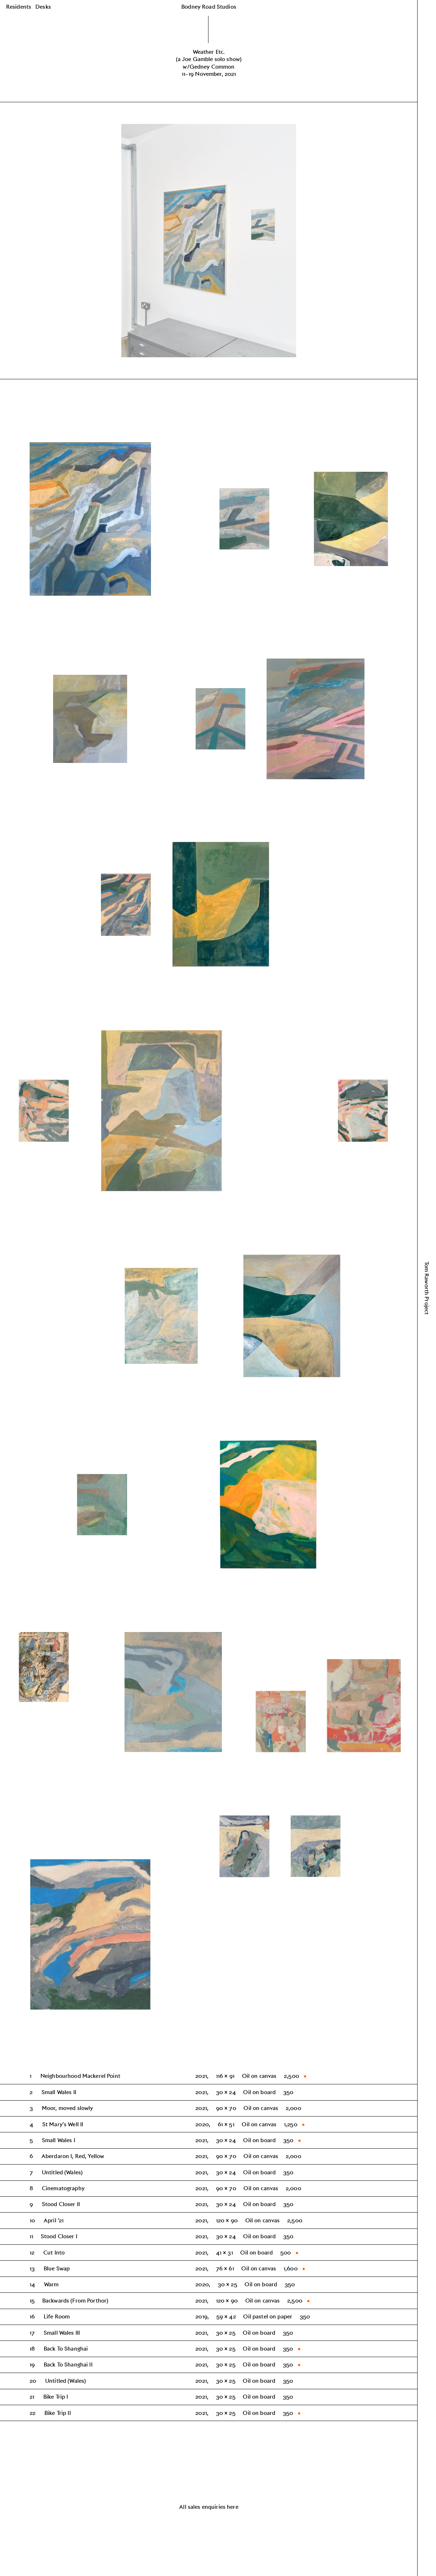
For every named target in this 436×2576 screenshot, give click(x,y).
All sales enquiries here (208, 2506)
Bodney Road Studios (208, 6)
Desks (43, 6)
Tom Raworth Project (426, 1288)
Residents (18, 6)
